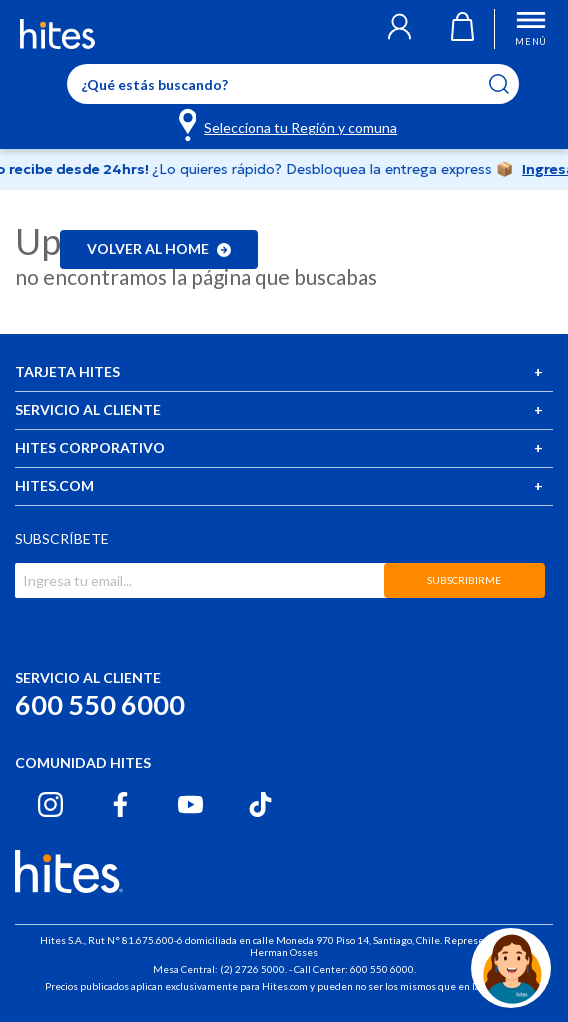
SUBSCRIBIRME (464, 580)
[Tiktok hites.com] (260, 804)
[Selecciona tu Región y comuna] (289, 124)
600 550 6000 (100, 704)
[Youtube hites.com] (190, 804)
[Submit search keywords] (511, 84)
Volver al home (159, 248)
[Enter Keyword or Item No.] (293, 84)
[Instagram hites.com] (50, 804)
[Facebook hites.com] (120, 804)
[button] (399, 29)
